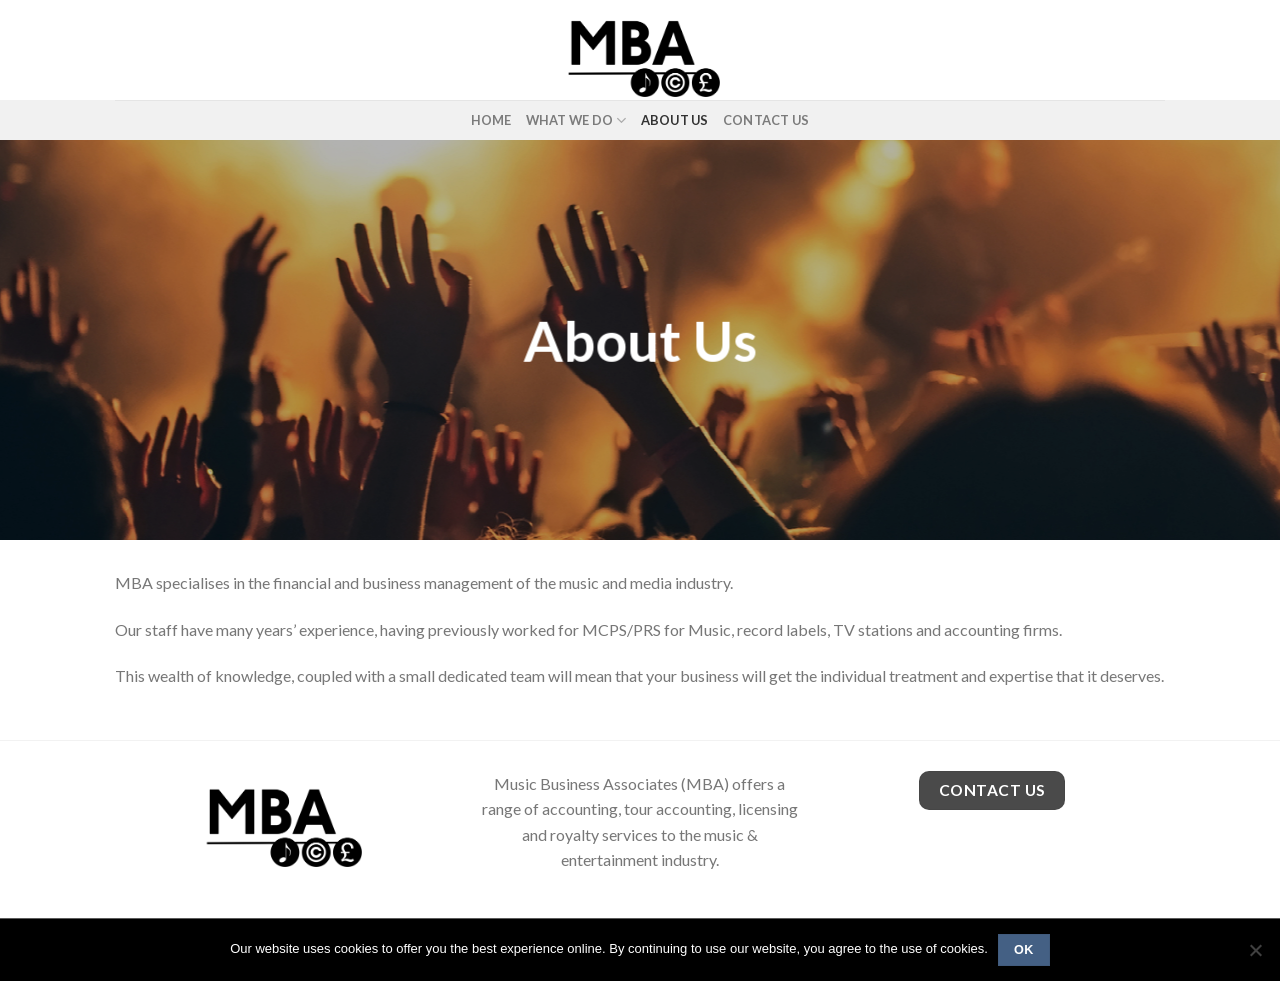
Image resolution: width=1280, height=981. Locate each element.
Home (491, 120)
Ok (1024, 950)
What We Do (576, 120)
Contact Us (766, 120)
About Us (675, 120)
